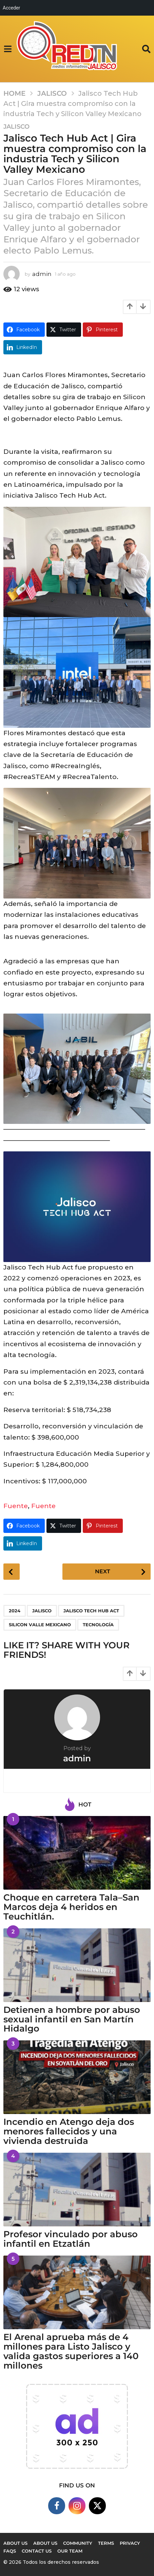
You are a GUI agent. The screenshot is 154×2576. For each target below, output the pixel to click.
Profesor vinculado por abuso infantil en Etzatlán (70, 2239)
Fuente (15, 1506)
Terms (106, 2543)
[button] (7, 49)
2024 (14, 1610)
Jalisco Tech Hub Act (91, 1610)
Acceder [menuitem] (11, 8)
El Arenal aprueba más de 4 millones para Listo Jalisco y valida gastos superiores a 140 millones (71, 2351)
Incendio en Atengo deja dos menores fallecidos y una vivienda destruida (68, 2131)
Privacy (130, 2543)
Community (77, 2543)
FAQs (9, 2551)
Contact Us (37, 2551)
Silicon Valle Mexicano (40, 1624)
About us (15, 2543)
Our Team (69, 2551)
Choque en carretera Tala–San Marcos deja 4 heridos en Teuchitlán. (71, 1907)
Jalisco (16, 126)
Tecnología (98, 1624)
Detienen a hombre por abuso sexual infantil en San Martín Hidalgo (71, 2019)
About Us (45, 2543)
